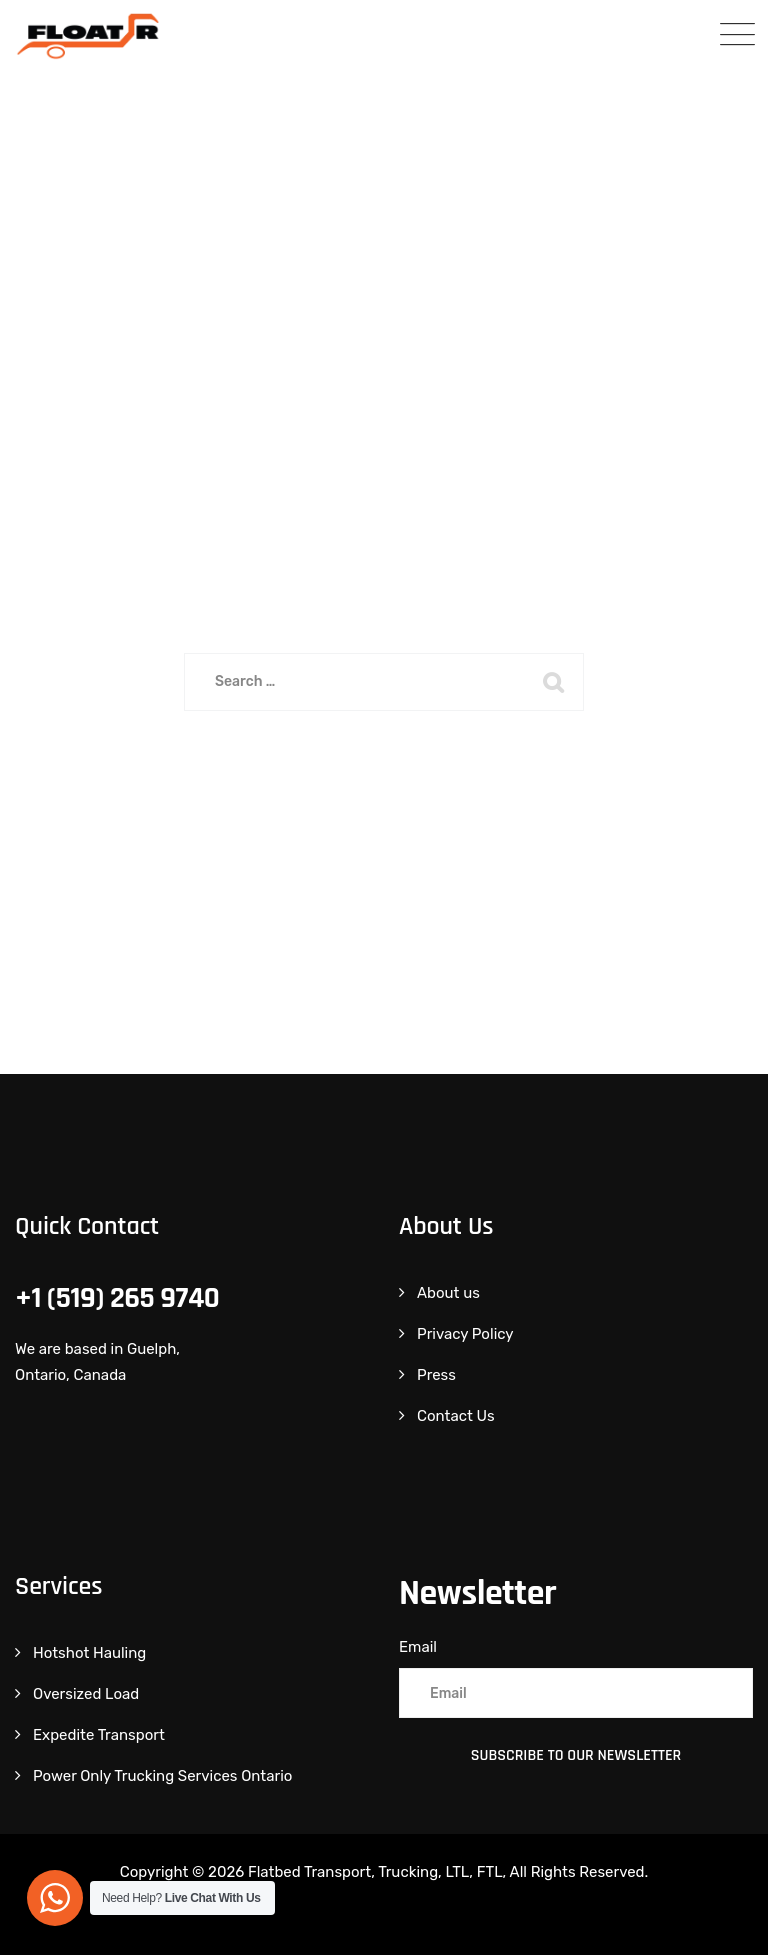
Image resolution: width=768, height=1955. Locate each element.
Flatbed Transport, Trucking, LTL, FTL (375, 1872)
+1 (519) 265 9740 (117, 1298)
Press (436, 1375)
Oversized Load (86, 1694)
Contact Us (456, 1416)
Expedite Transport (99, 1735)
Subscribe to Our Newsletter (576, 1755)
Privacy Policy (465, 1334)
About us (448, 1293)
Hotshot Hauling (89, 1653)
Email (418, 1647)
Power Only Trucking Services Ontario (162, 1776)
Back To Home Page (371, 784)
